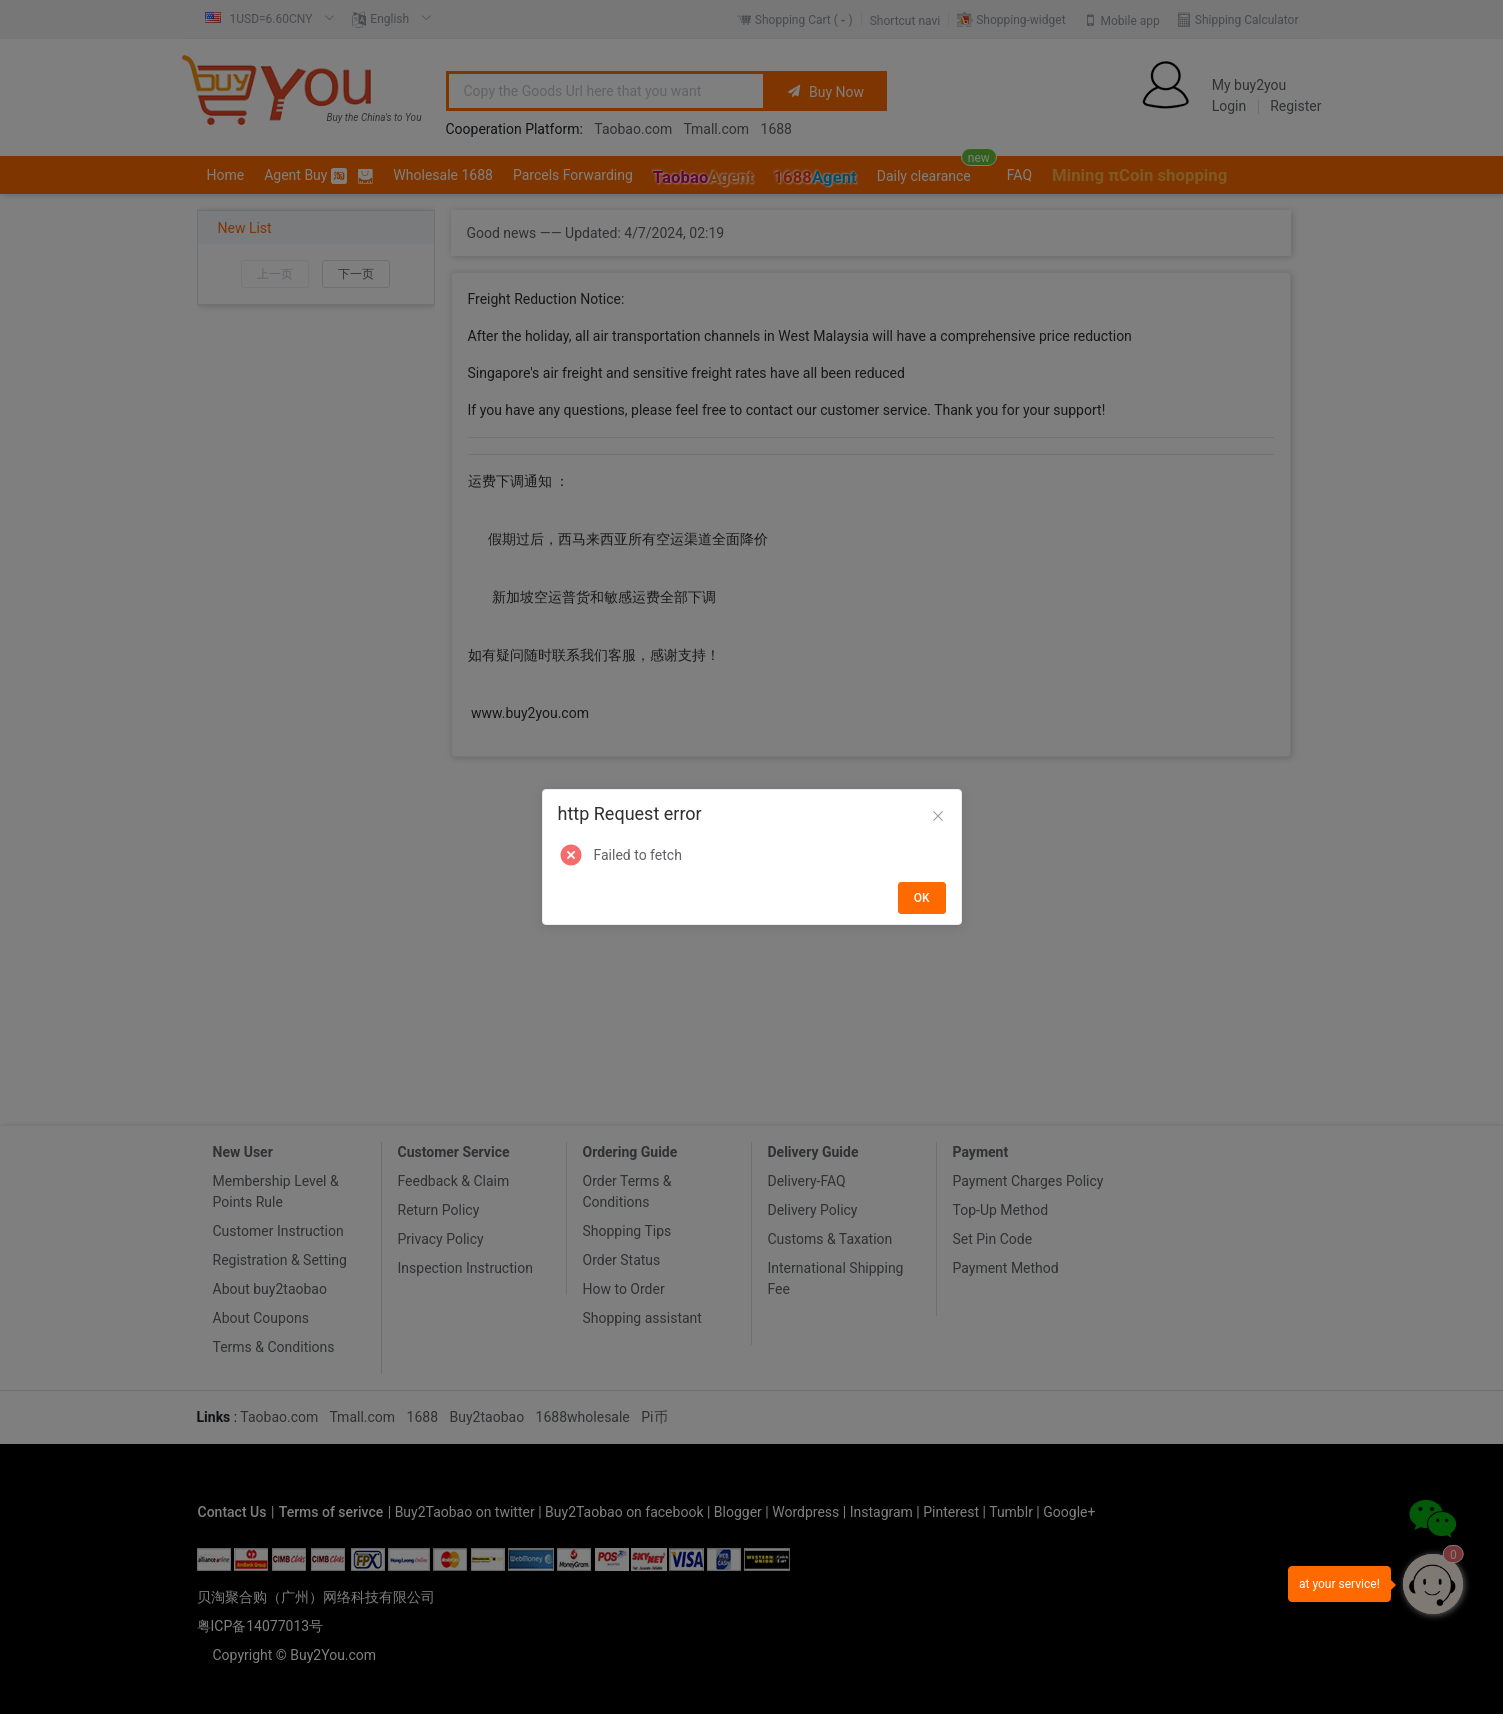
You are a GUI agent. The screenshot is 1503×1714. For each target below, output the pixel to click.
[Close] (938, 817)
